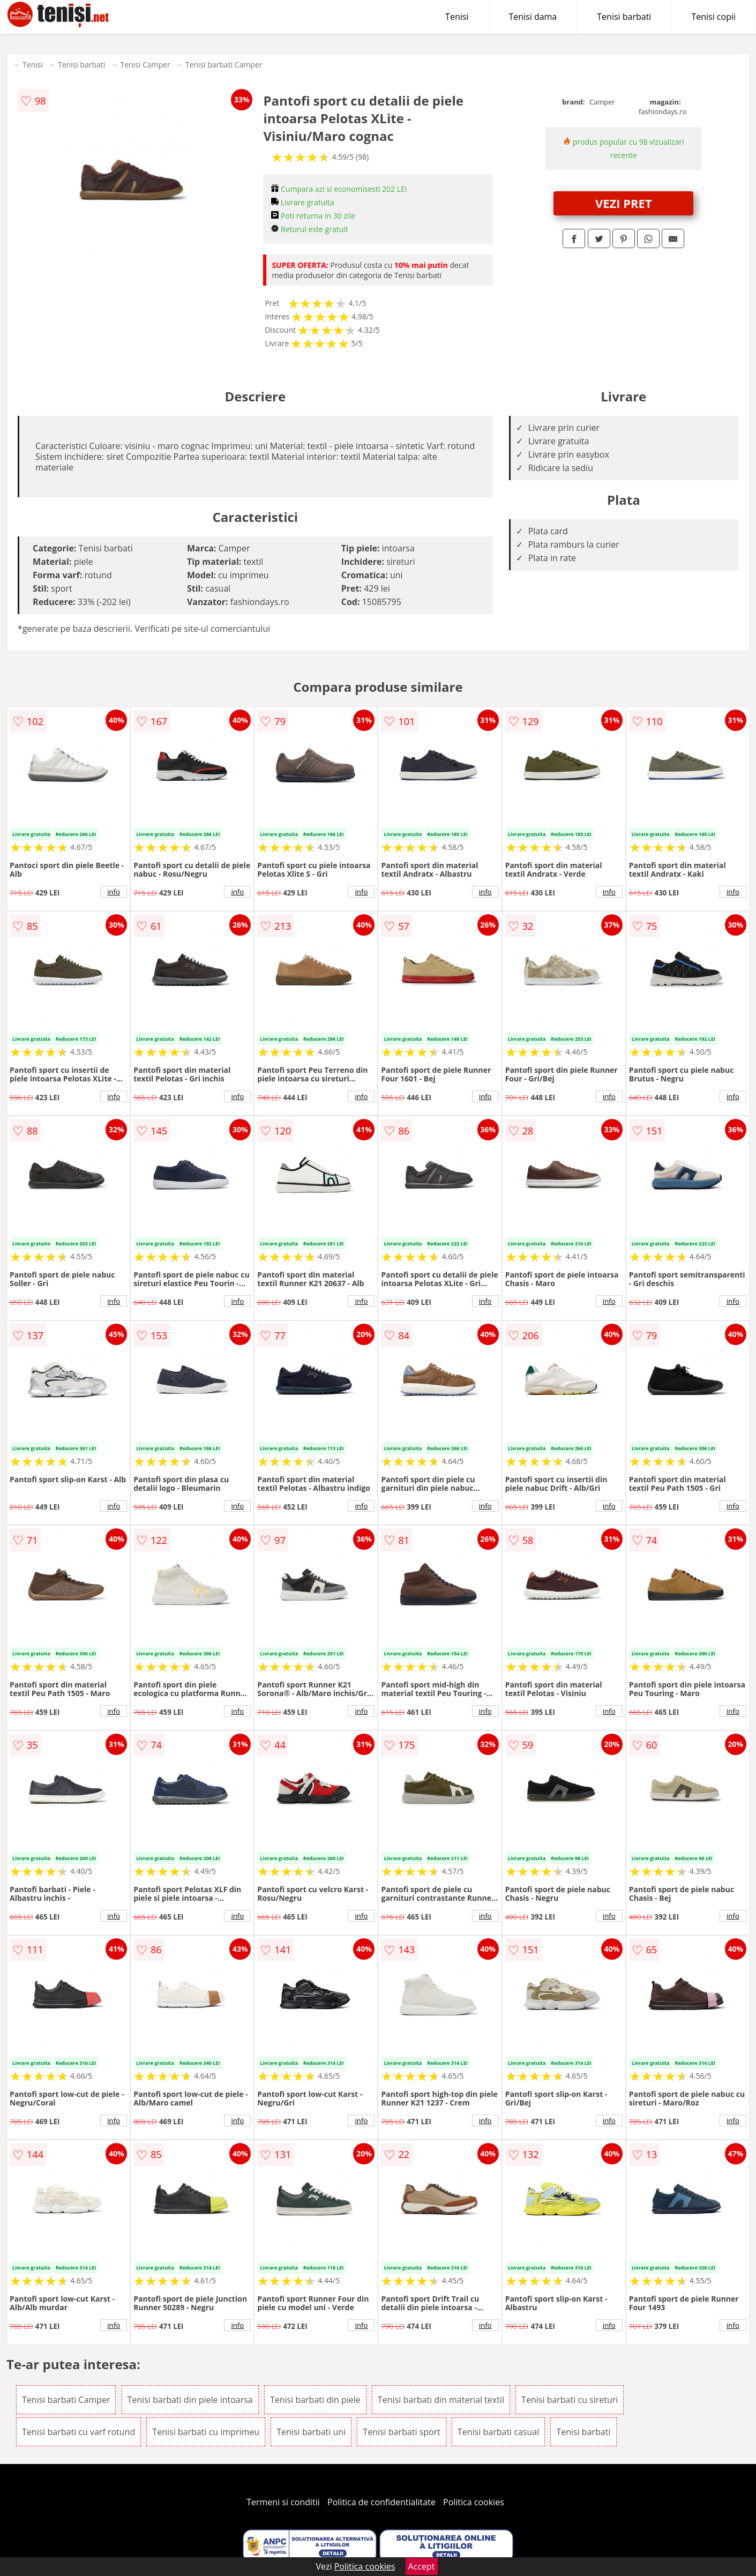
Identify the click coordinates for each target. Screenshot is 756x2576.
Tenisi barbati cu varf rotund (78, 2432)
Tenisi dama (532, 17)
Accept (421, 2566)
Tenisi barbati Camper (224, 64)
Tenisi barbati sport (401, 2432)
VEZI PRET (623, 203)
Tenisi (456, 17)
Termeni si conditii (283, 2502)
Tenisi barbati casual (498, 2432)
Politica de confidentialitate (381, 2502)
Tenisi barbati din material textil (441, 2400)
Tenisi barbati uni (311, 2432)
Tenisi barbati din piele (315, 2400)
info (113, 892)
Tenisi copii (713, 17)
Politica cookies (473, 2502)
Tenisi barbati (624, 17)
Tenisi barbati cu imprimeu (205, 2432)
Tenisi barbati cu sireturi (569, 2400)
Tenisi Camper (145, 64)
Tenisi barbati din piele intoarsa (190, 2400)
